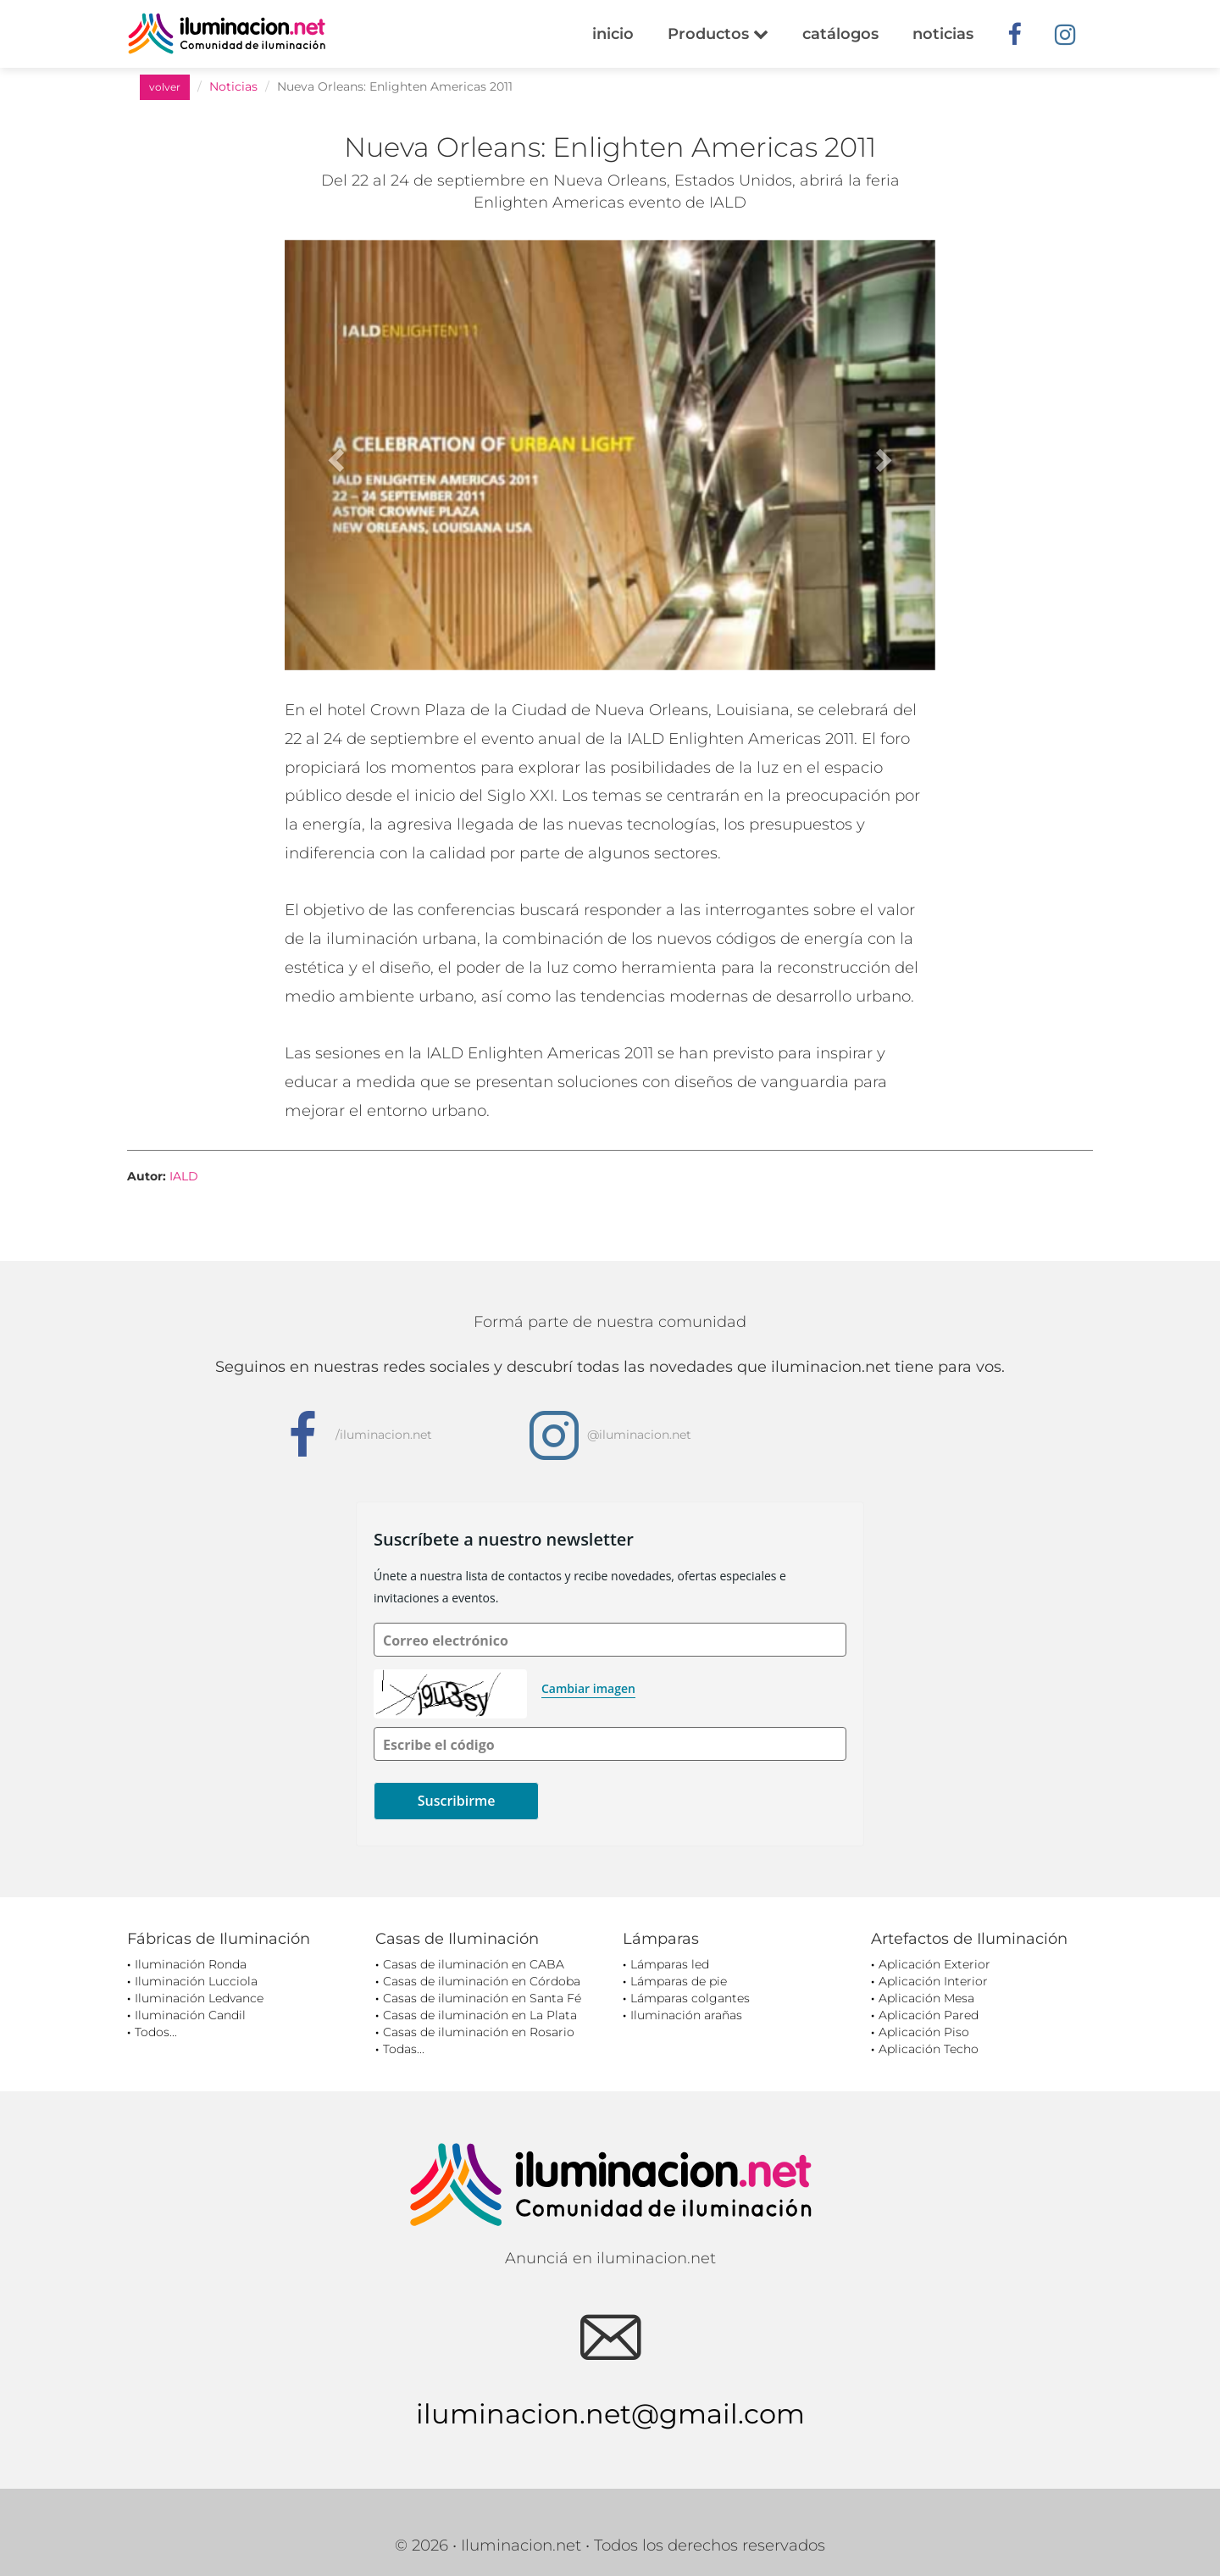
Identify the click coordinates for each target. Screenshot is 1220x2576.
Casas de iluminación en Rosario (478, 2032)
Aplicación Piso (924, 2032)
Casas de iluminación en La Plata (480, 2015)
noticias (942, 34)
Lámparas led (669, 1964)
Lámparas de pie (678, 1981)
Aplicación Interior (933, 1981)
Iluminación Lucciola (196, 1981)
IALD (183, 1176)
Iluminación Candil (190, 2015)
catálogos (840, 34)
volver (164, 86)
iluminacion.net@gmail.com (610, 2413)
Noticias (233, 86)
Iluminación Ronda (191, 1964)
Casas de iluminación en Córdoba (481, 1981)
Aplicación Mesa (926, 1998)
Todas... (403, 2049)
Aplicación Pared (929, 2015)
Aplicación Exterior (934, 1964)
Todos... (156, 2032)
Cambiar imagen (588, 1688)
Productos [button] (718, 34)
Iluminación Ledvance (199, 1998)
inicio (613, 34)
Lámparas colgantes (690, 1998)
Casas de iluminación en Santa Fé (482, 1998)
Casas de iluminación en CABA (473, 1964)
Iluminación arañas (686, 2015)
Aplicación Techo (929, 2049)
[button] (333, 455)
